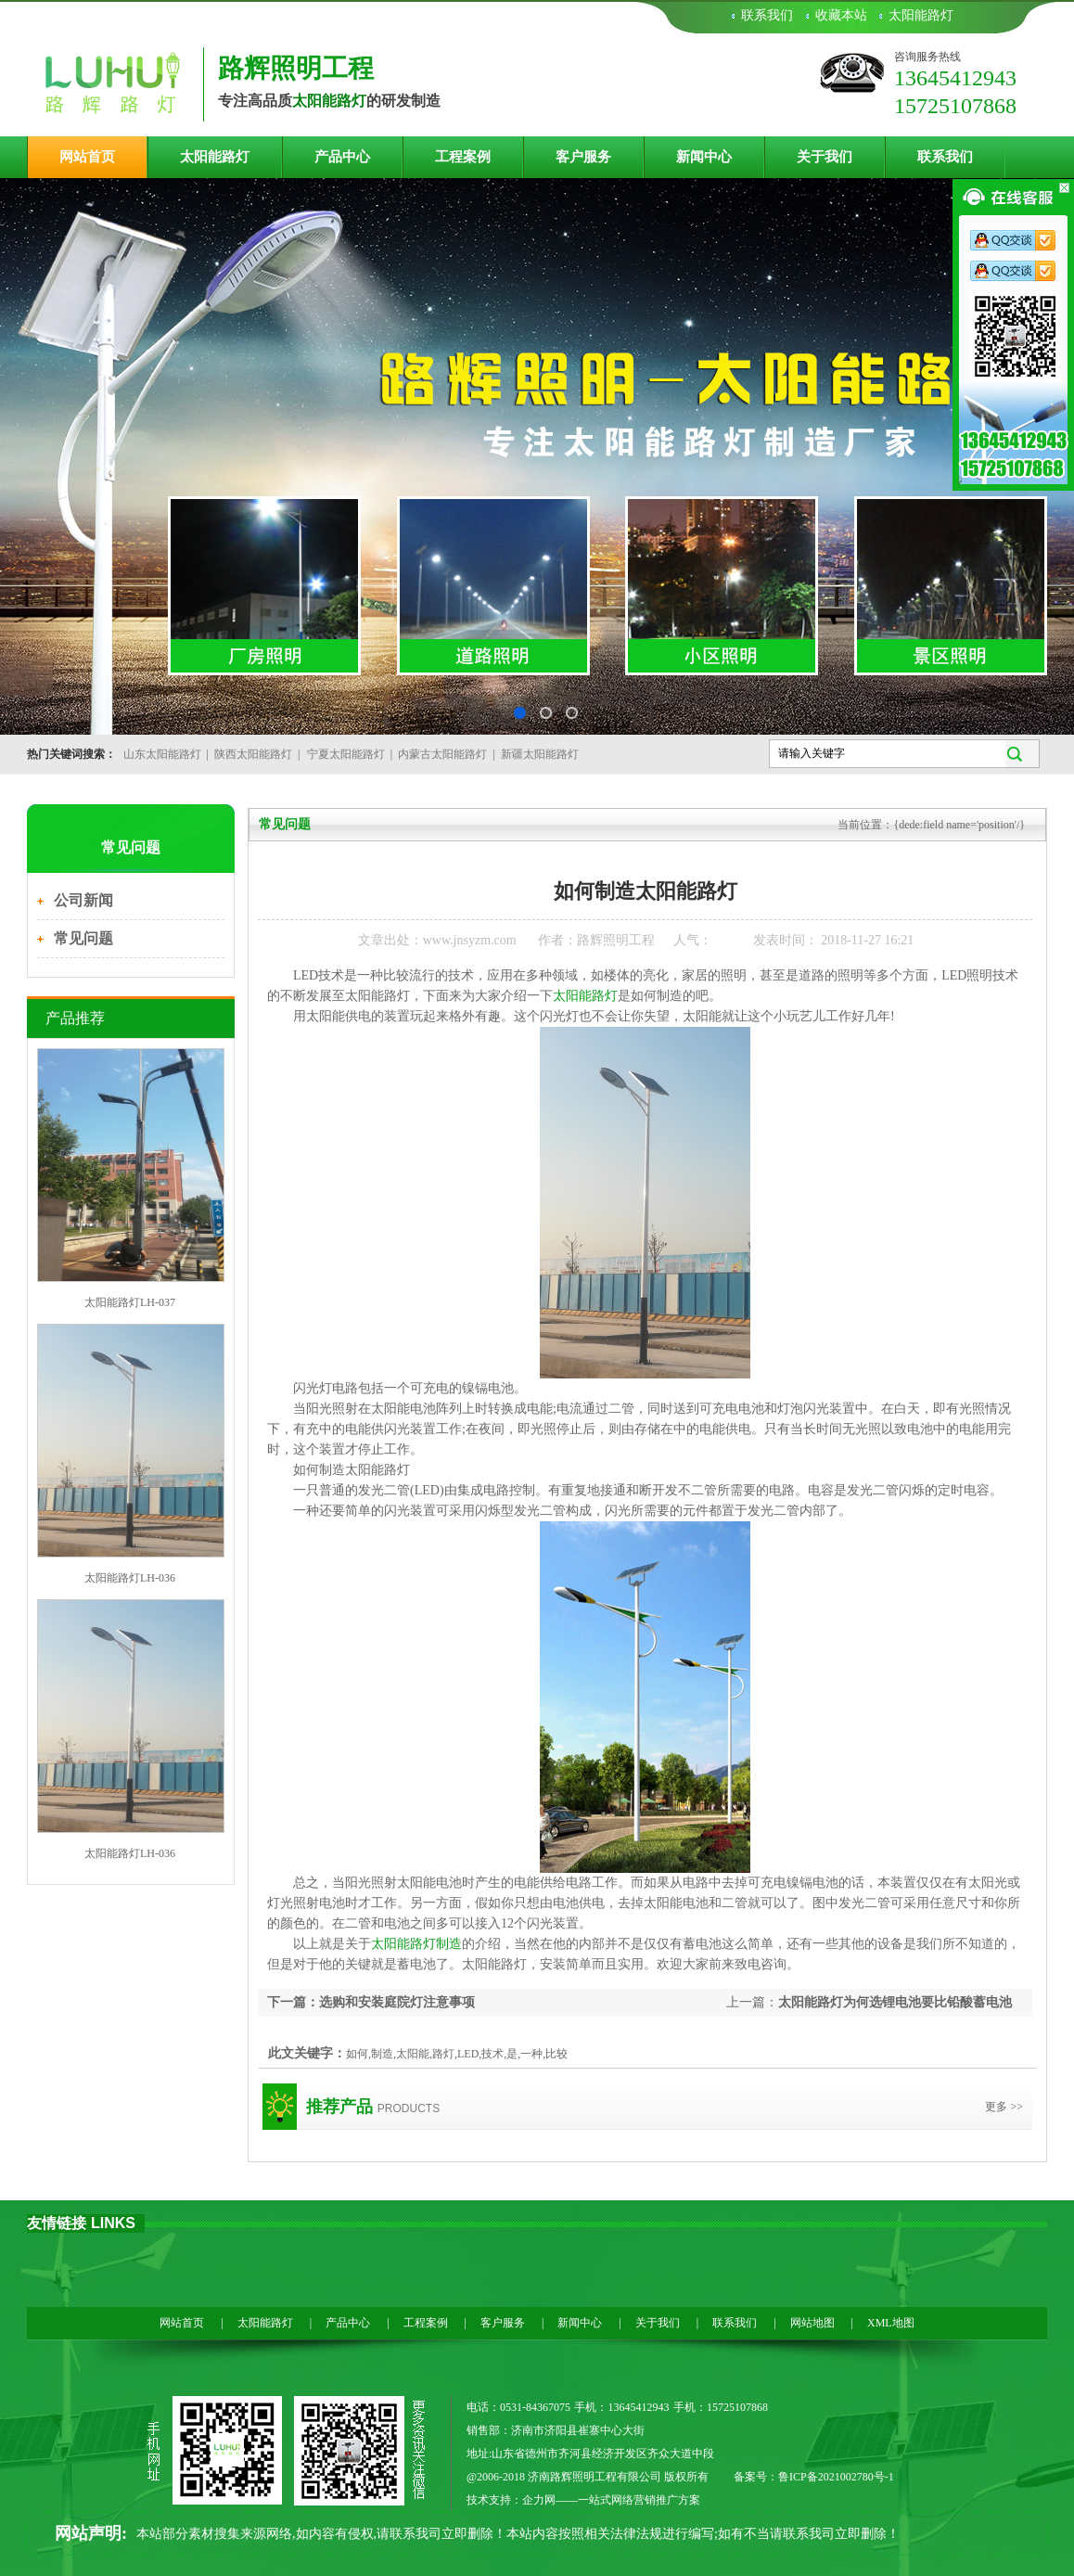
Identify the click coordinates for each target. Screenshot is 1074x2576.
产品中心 (342, 156)
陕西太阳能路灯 (253, 754)
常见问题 (83, 938)
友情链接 (56, 2223)
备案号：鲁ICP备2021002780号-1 (814, 2476)
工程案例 (463, 156)
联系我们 (767, 15)
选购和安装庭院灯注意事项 (397, 2002)
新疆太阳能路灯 (540, 754)
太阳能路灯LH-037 (129, 1302)
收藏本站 (841, 15)
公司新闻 (83, 900)
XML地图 (890, 2322)
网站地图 (812, 2322)
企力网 (539, 2499)
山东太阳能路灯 (162, 754)
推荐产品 (339, 2106)
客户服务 (583, 156)
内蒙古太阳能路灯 (442, 754)
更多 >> (1004, 2106)
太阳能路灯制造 (416, 1944)
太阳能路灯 (921, 15)
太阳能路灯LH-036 (129, 1577)
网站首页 (87, 156)
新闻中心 (704, 156)
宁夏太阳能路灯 (346, 754)
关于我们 (824, 156)
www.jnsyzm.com (470, 940)
